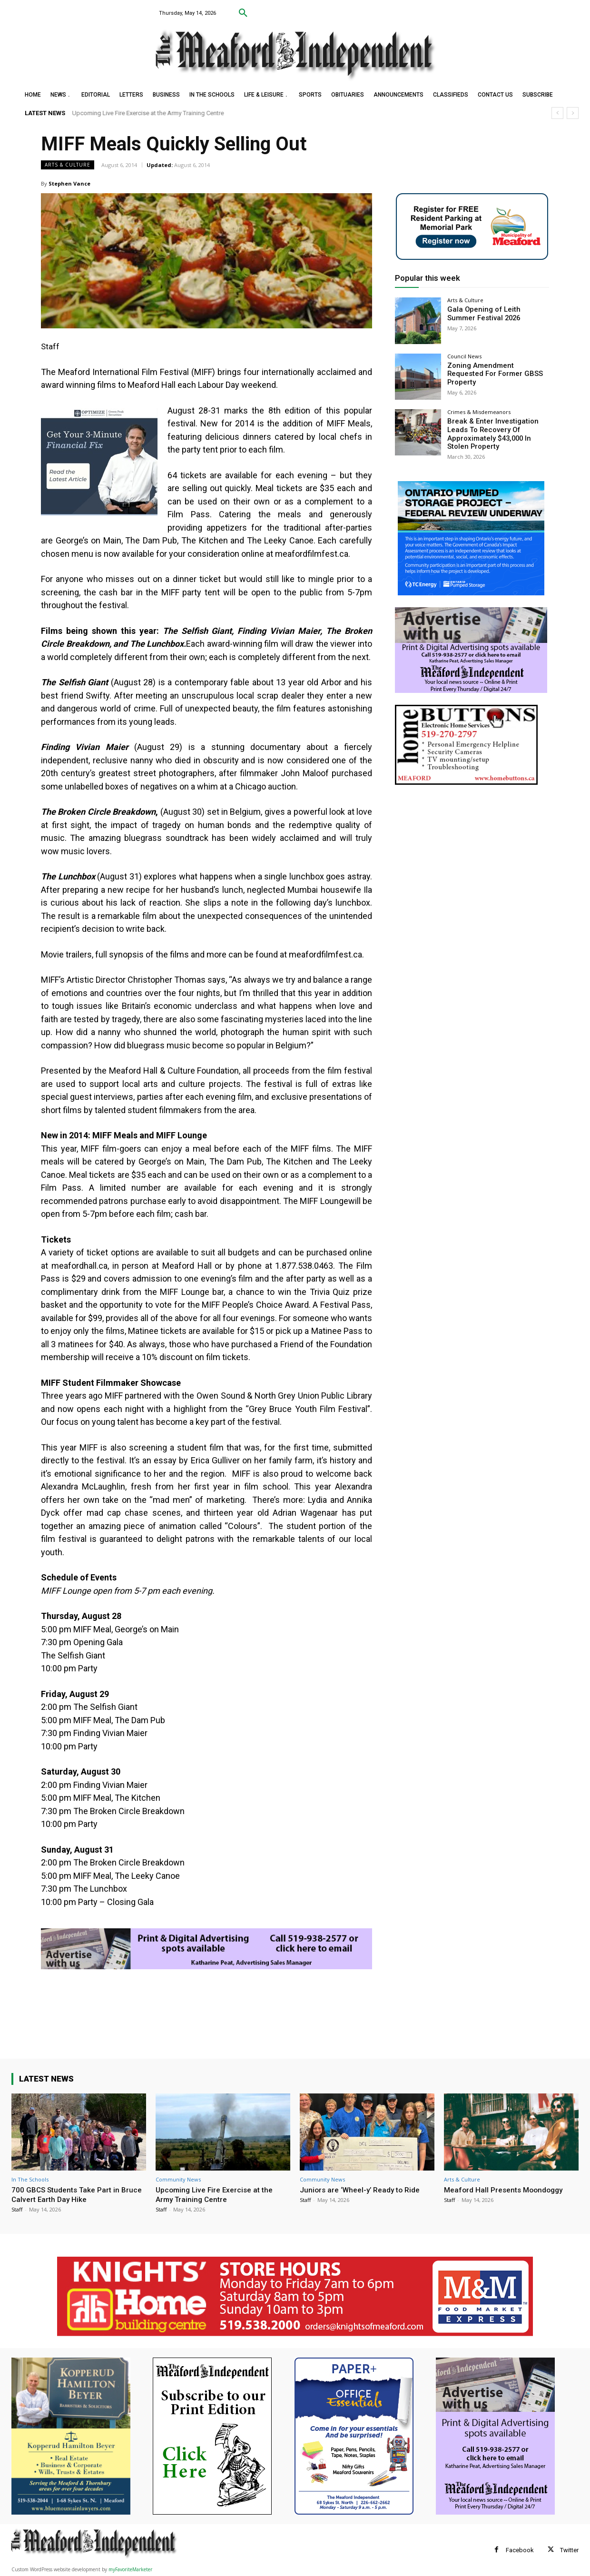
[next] (573, 113)
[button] (243, 13)
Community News (178, 2179)
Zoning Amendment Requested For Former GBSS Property (495, 369)
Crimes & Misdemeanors (479, 412)
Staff (16, 2209)
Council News (464, 356)
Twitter (569, 2550)
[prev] (557, 113)
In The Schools (30, 2179)
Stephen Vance (69, 183)
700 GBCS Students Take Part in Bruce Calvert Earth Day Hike (70, 2194)
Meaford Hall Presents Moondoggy (507, 2189)
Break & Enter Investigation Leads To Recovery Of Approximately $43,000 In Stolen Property (497, 433)
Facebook (520, 2550)
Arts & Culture (67, 164)
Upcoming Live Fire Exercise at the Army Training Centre (148, 113)
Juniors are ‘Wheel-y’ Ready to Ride (364, 2189)
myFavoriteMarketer (130, 2569)
